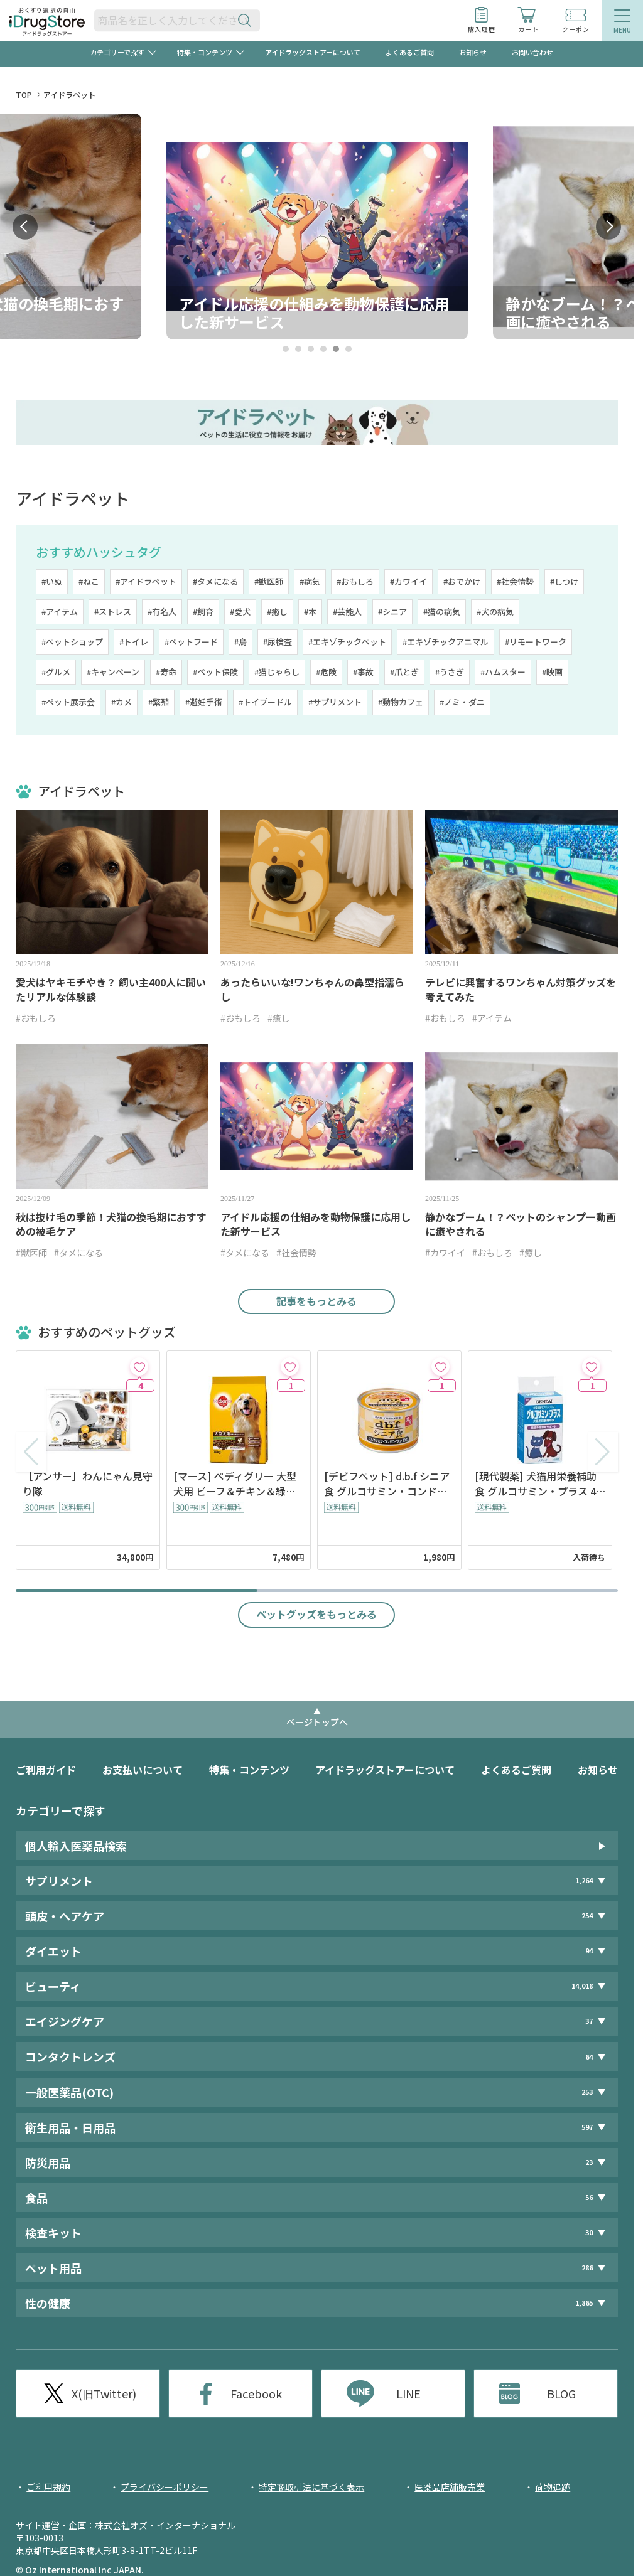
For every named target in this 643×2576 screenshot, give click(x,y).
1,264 (584, 1880)
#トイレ (133, 642)
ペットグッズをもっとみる (316, 1614)
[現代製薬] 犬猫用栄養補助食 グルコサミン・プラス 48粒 (538, 1483)
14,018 (582, 1986)
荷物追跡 (552, 2487)
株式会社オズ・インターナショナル (165, 2525)
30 (589, 2232)
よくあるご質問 (410, 52)
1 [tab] (285, 349)
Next (608, 226)
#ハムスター (503, 672)
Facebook (256, 2393)
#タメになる (215, 581)
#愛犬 (240, 611)
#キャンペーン (113, 672)
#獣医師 (268, 581)
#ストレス (112, 611)
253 (587, 2092)
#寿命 (166, 672)
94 (589, 1950)
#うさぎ (449, 672)
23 (589, 2162)
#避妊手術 (203, 702)
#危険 (326, 672)
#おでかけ (461, 581)
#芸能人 (347, 611)
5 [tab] (335, 349)
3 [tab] (310, 349)
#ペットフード (191, 642)
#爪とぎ (404, 672)
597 (587, 2127)
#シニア (392, 611)
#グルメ (55, 672)
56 (589, 2197)
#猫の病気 (441, 611)
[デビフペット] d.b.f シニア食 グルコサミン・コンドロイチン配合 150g (387, 1483)
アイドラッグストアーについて (312, 52)
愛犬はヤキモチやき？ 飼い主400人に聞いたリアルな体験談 (111, 989)
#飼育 (203, 611)
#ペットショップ (72, 642)
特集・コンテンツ (249, 1769)
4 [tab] (323, 349)
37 (589, 2021)
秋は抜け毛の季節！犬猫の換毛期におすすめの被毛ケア (111, 1224)
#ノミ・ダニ (462, 702)
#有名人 (162, 611)
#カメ (121, 702)
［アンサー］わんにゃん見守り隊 (88, 1483)
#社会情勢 (515, 581)
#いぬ (51, 581)
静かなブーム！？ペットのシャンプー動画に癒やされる (520, 1224)
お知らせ (473, 52)
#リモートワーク (535, 642)
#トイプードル (265, 702)
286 (587, 2267)
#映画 (552, 672)
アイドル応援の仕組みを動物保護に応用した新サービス (315, 1224)
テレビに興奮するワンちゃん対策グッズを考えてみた (520, 989)
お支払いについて (142, 1769)
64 (589, 2056)
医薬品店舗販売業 (449, 2487)
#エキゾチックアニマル (446, 642)
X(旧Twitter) (104, 2393)
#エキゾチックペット (347, 642)
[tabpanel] (317, 226)
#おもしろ (355, 581)
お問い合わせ (532, 52)
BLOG (561, 2393)
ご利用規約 (48, 2487)
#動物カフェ (400, 702)
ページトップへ (317, 1722)
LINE (408, 2393)
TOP (24, 94)
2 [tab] (298, 349)
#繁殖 (158, 702)
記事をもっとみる (316, 1300)
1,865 (584, 2302)
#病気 (310, 581)
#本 (310, 611)
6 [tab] (348, 349)
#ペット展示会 (68, 702)
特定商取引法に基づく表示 (311, 2487)
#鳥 (240, 642)
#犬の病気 (495, 611)
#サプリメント (335, 702)
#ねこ (88, 581)
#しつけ (564, 581)
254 (587, 1915)
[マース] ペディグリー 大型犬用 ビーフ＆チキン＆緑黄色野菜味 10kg (234, 1483)
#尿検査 (277, 642)
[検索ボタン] (247, 20)
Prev (25, 226)
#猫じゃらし (277, 672)
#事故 (363, 672)
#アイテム (59, 611)
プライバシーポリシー (164, 2487)
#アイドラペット (146, 581)
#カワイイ (408, 581)
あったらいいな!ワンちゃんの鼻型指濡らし (312, 989)
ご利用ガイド (46, 1769)
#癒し (277, 611)
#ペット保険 (215, 672)
